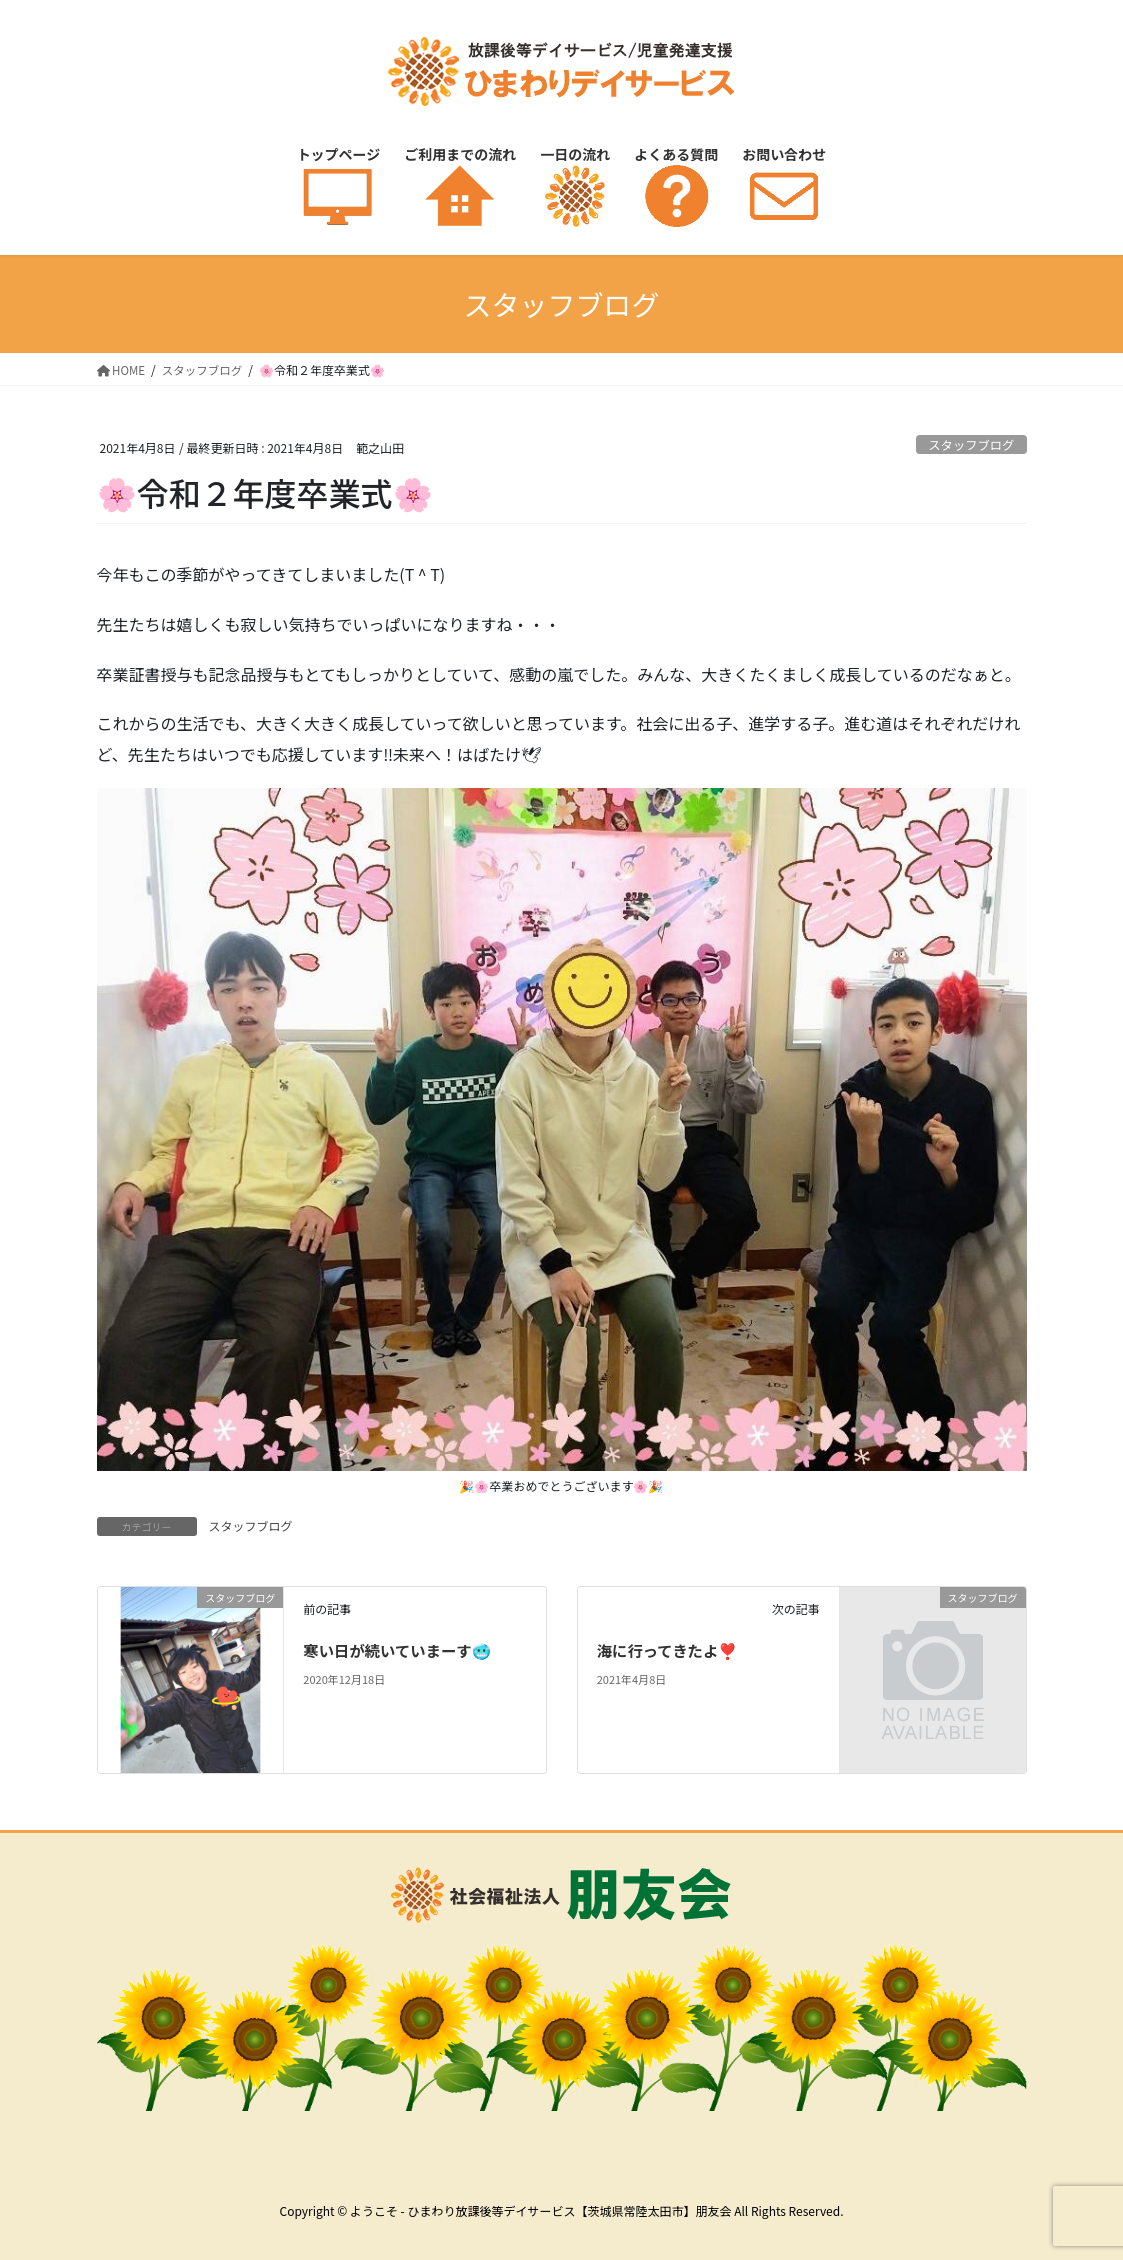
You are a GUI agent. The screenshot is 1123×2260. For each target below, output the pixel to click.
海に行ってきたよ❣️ (670, 1650)
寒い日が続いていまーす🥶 (401, 1650)
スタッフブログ (969, 444)
